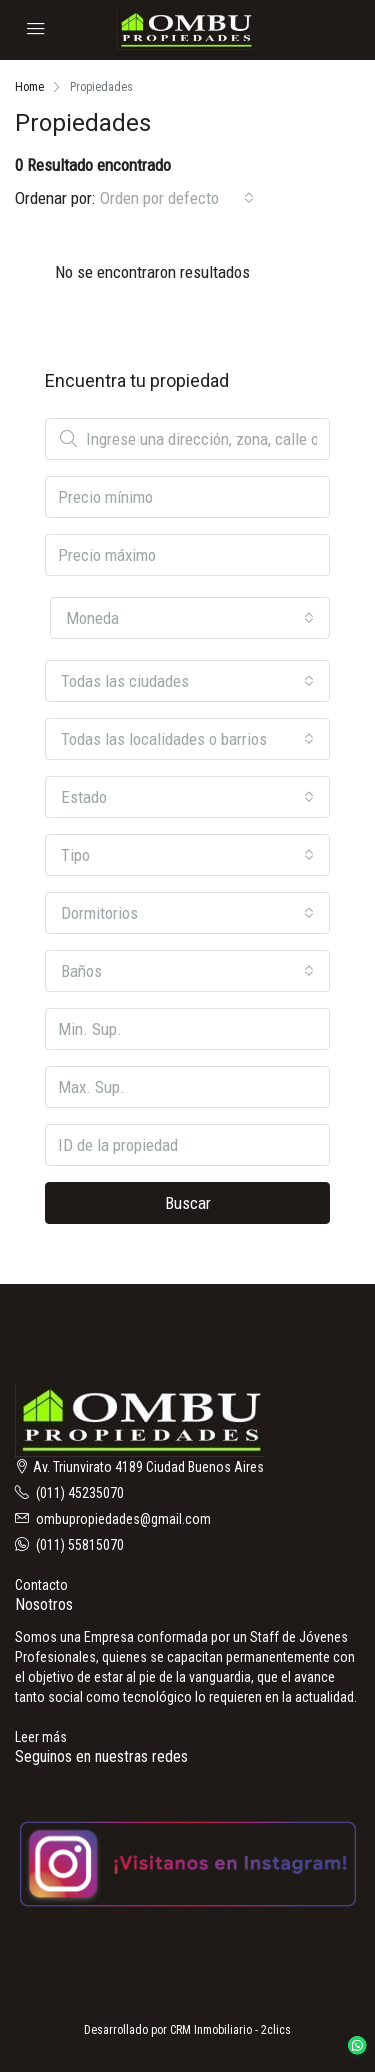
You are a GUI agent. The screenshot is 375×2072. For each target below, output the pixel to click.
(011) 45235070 (80, 1493)
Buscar (188, 1203)
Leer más (41, 1737)
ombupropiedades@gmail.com (123, 1519)
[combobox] (177, 198)
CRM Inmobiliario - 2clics (230, 2030)
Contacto (41, 1585)
